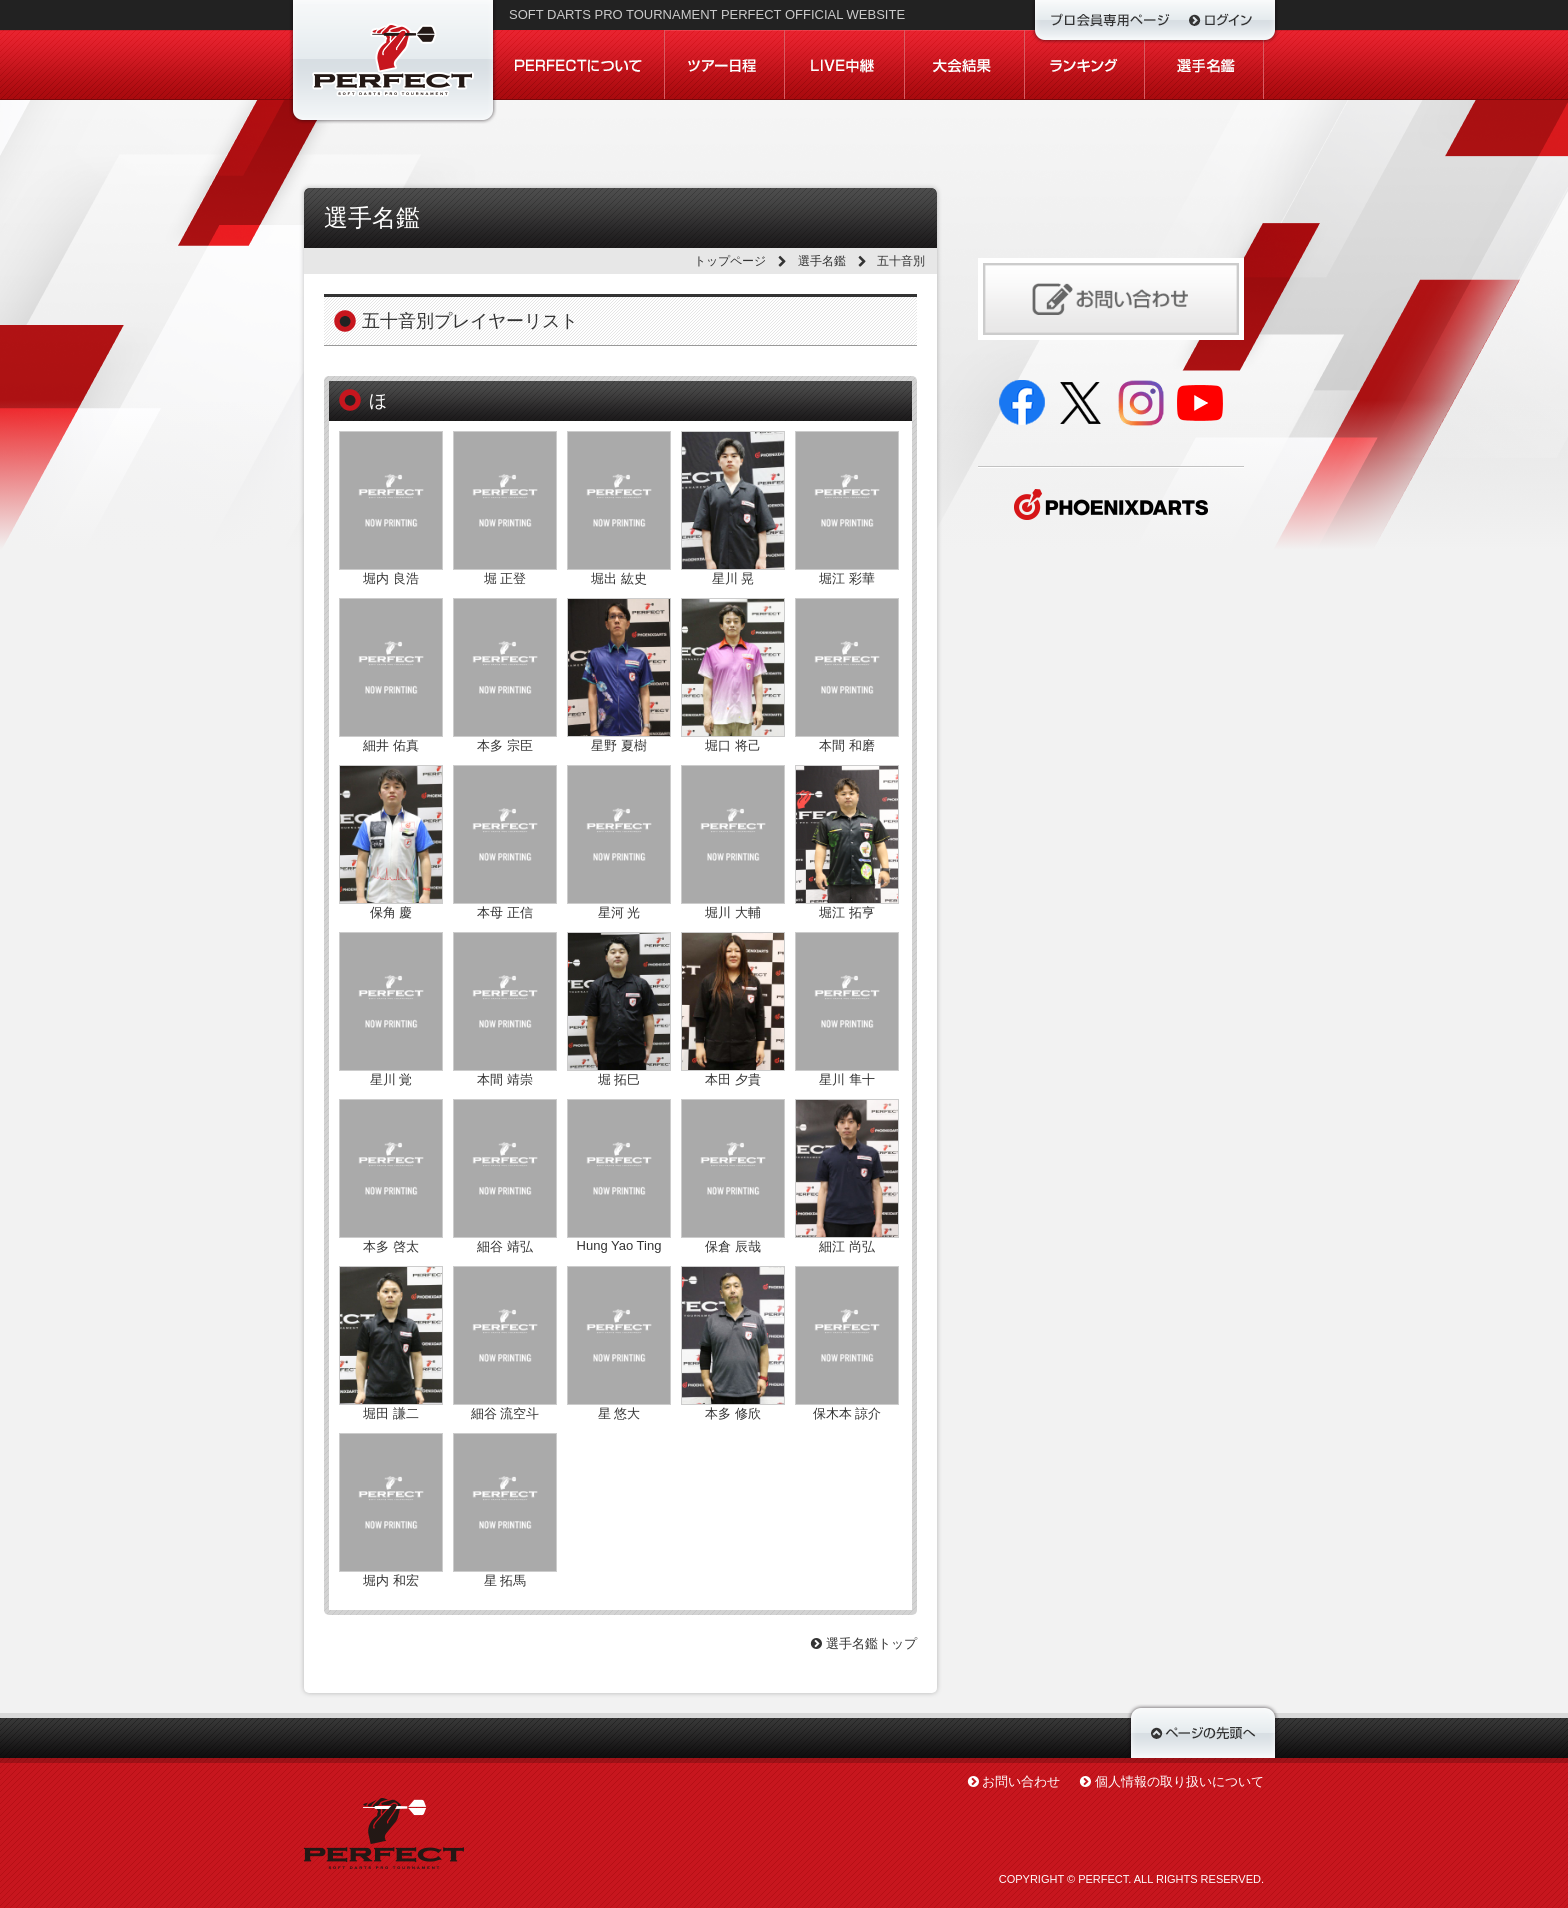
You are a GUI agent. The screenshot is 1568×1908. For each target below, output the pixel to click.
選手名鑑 (822, 261)
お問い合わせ (1021, 1781)
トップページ (730, 261)
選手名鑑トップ (864, 1643)
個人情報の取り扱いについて (1179, 1781)
